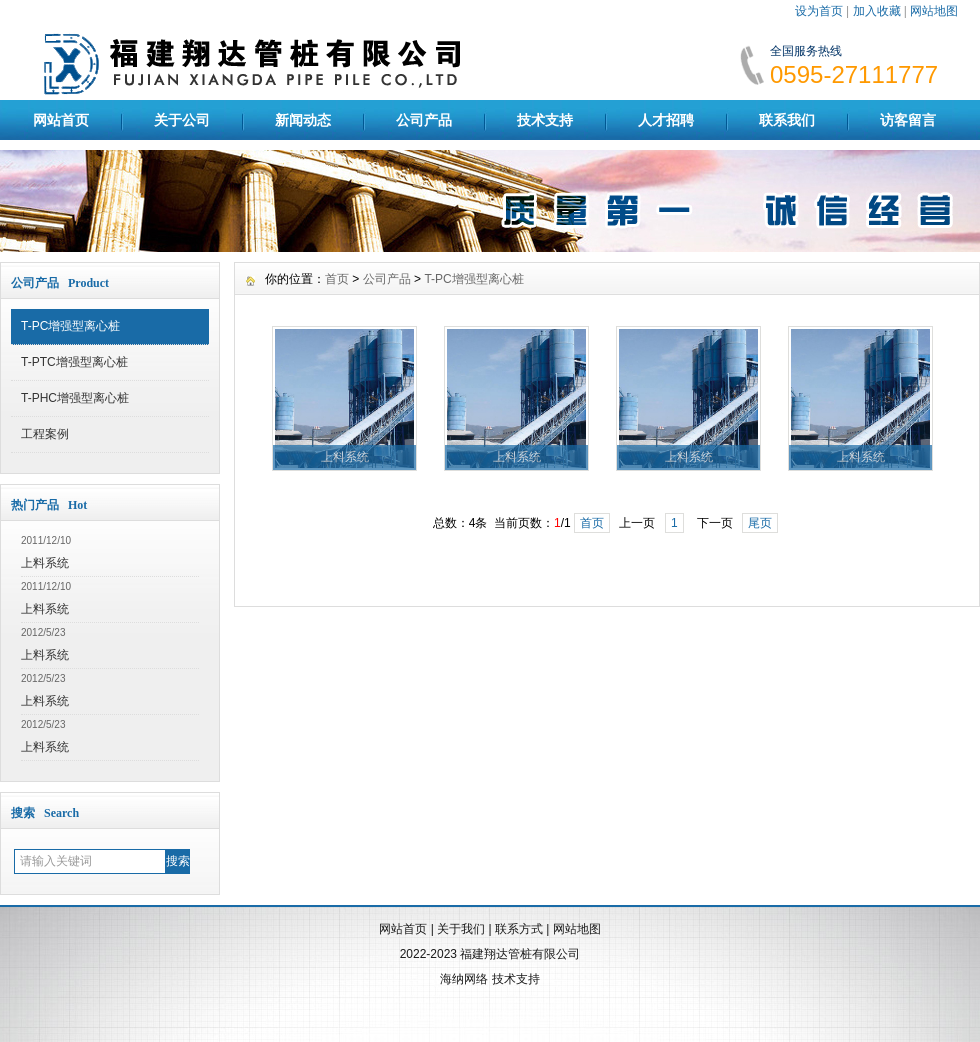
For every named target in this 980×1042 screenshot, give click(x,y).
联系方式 (519, 929)
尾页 (760, 523)
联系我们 (787, 120)
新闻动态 (303, 120)
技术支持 (545, 120)
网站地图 (934, 11)
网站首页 (61, 120)
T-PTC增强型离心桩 (74, 362)
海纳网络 (464, 979)
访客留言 (908, 120)
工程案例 (45, 434)
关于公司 (182, 120)
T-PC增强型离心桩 (70, 326)
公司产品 (424, 120)
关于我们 (461, 929)
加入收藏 (877, 11)
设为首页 (819, 11)
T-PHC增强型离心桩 (75, 398)
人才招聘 (666, 120)
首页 (337, 279)
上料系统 (45, 563)
